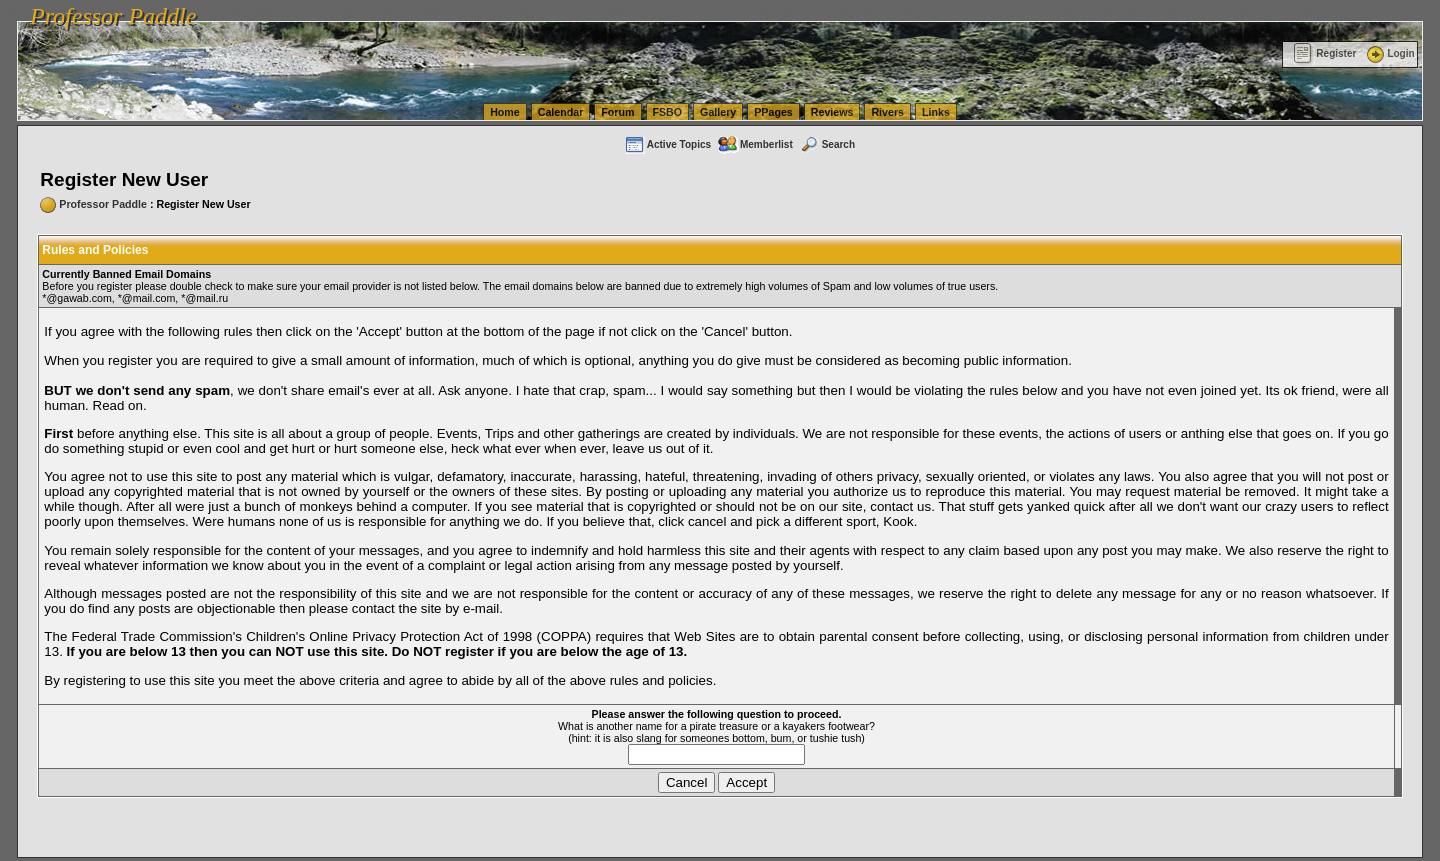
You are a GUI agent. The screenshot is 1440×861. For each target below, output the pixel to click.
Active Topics (667, 144)
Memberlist (755, 144)
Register (1324, 53)
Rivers (887, 112)
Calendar (561, 112)
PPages (773, 112)
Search (827, 144)
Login (1389, 53)
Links (936, 112)
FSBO (668, 112)
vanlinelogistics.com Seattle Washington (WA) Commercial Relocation (920, 10)
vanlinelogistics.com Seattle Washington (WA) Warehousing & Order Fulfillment (565, 10)
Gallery (718, 112)
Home (505, 112)
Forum (617, 112)
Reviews (832, 112)
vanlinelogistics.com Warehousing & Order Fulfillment (1215, 10)
